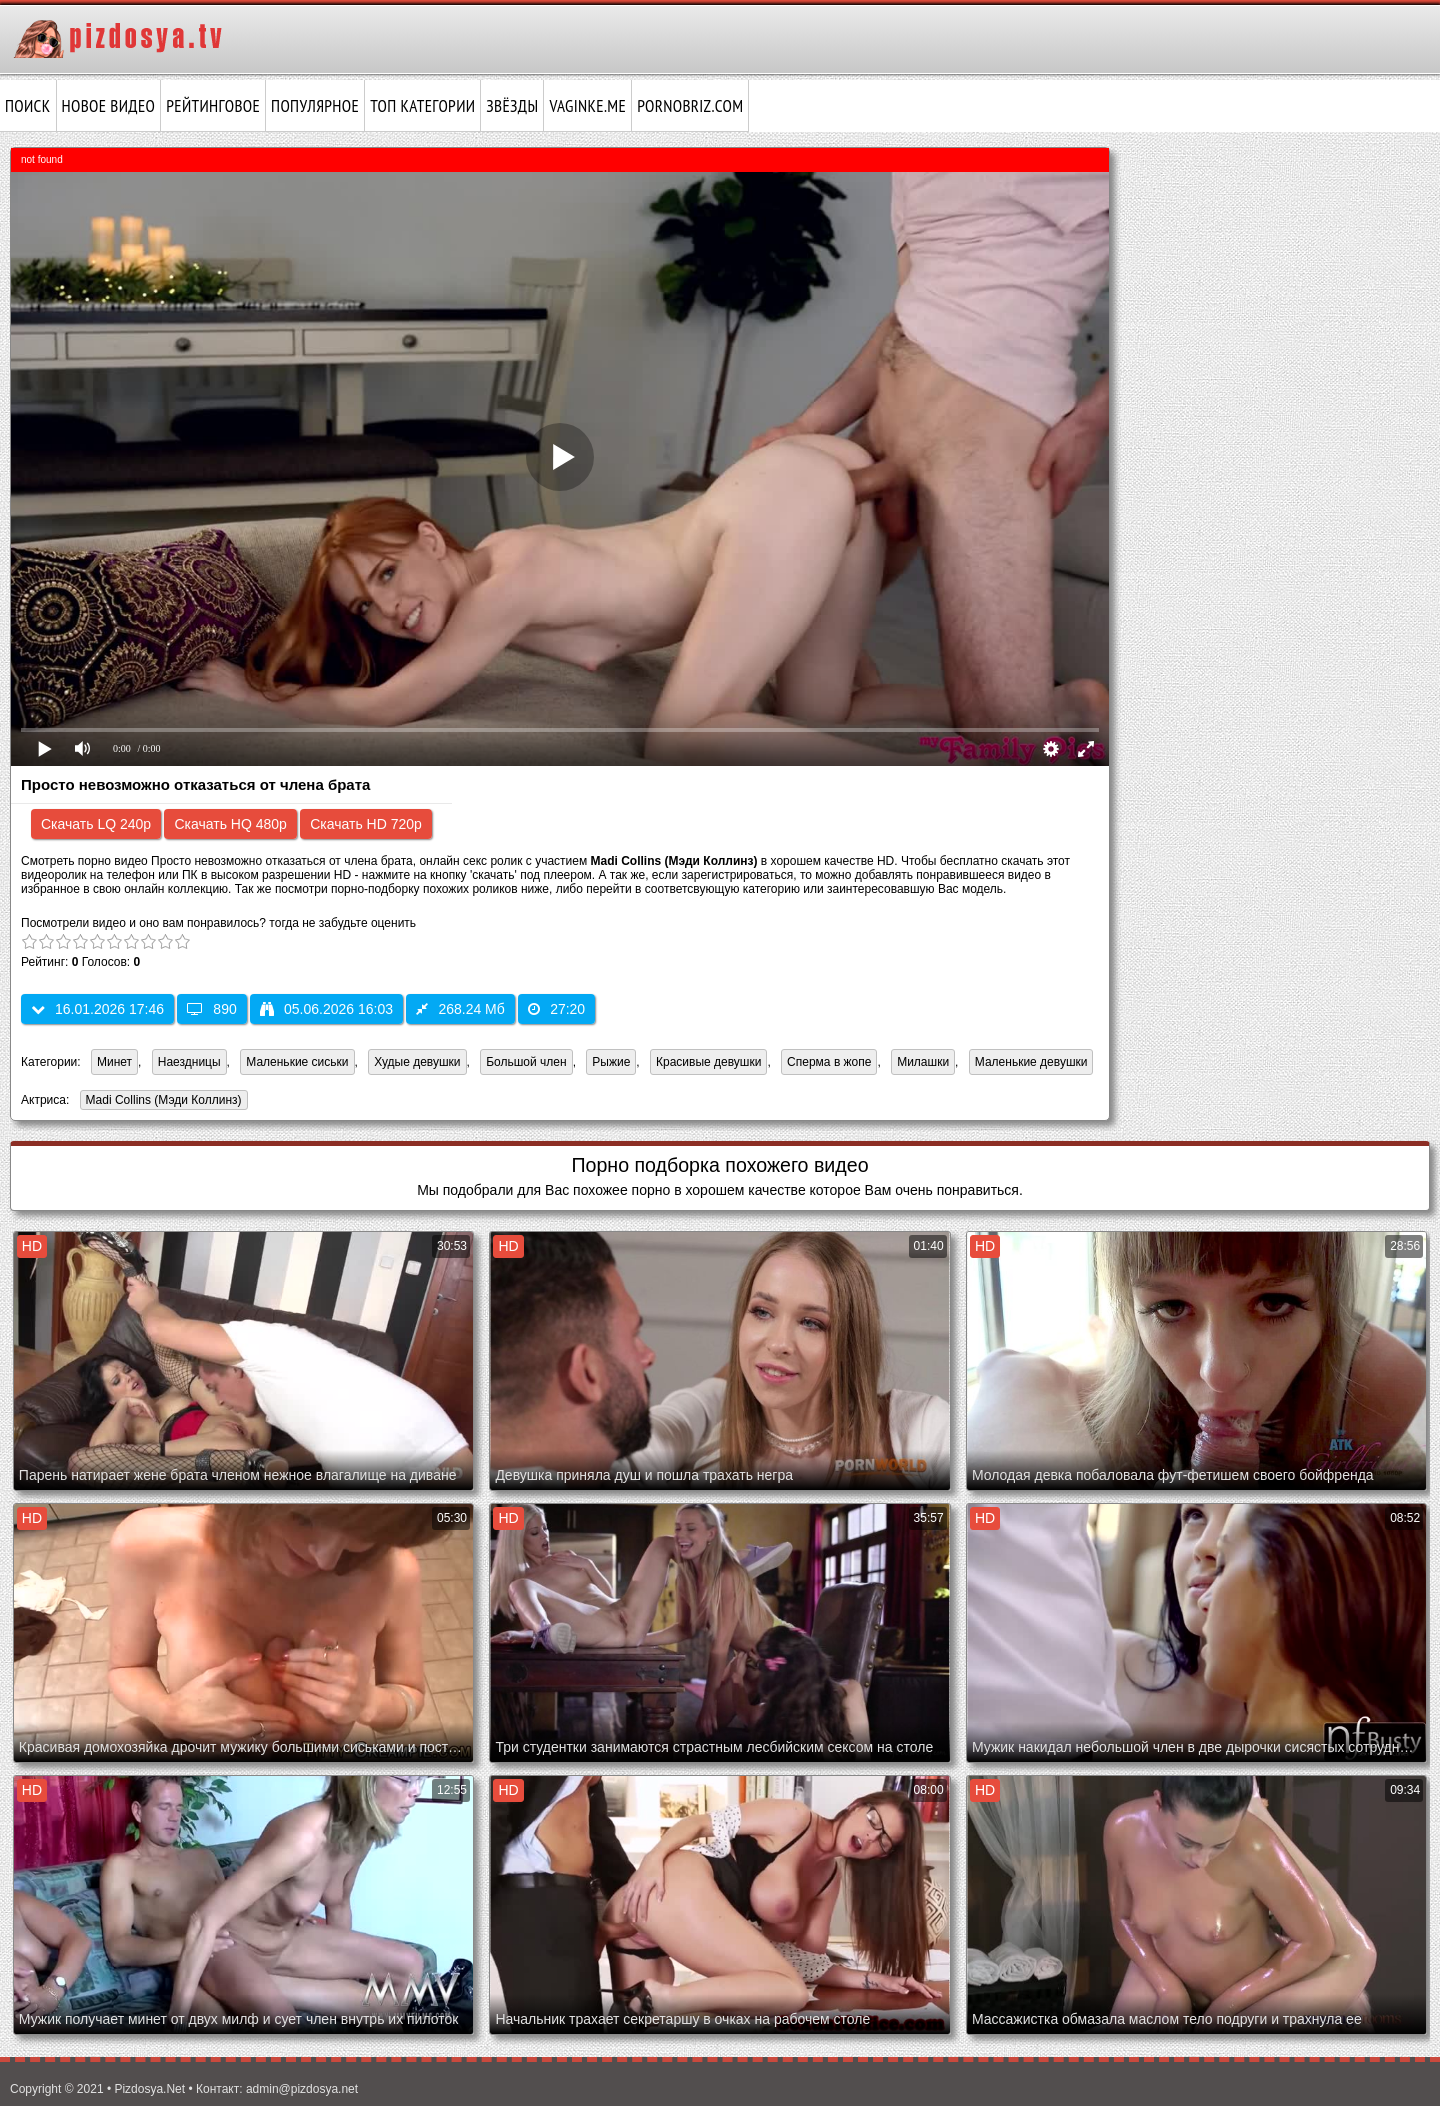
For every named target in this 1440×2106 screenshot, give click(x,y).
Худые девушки (417, 1062)
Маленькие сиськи (297, 1062)
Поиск (28, 106)
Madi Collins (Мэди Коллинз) (161, 1101)
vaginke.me (587, 106)
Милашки (923, 1062)
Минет (114, 1062)
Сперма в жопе (829, 1062)
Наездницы (189, 1062)
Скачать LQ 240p (96, 824)
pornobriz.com (690, 106)
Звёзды (512, 106)
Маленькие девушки (1031, 1062)
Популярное (315, 106)
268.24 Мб (460, 1009)
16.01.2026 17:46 (97, 1009)
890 (211, 1009)
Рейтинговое (213, 106)
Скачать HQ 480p (230, 824)
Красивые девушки (708, 1062)
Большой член (526, 1062)
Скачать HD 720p (366, 824)
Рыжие (611, 1062)
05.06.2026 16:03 (326, 1009)
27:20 (556, 1009)
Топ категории (422, 106)
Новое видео (109, 106)
